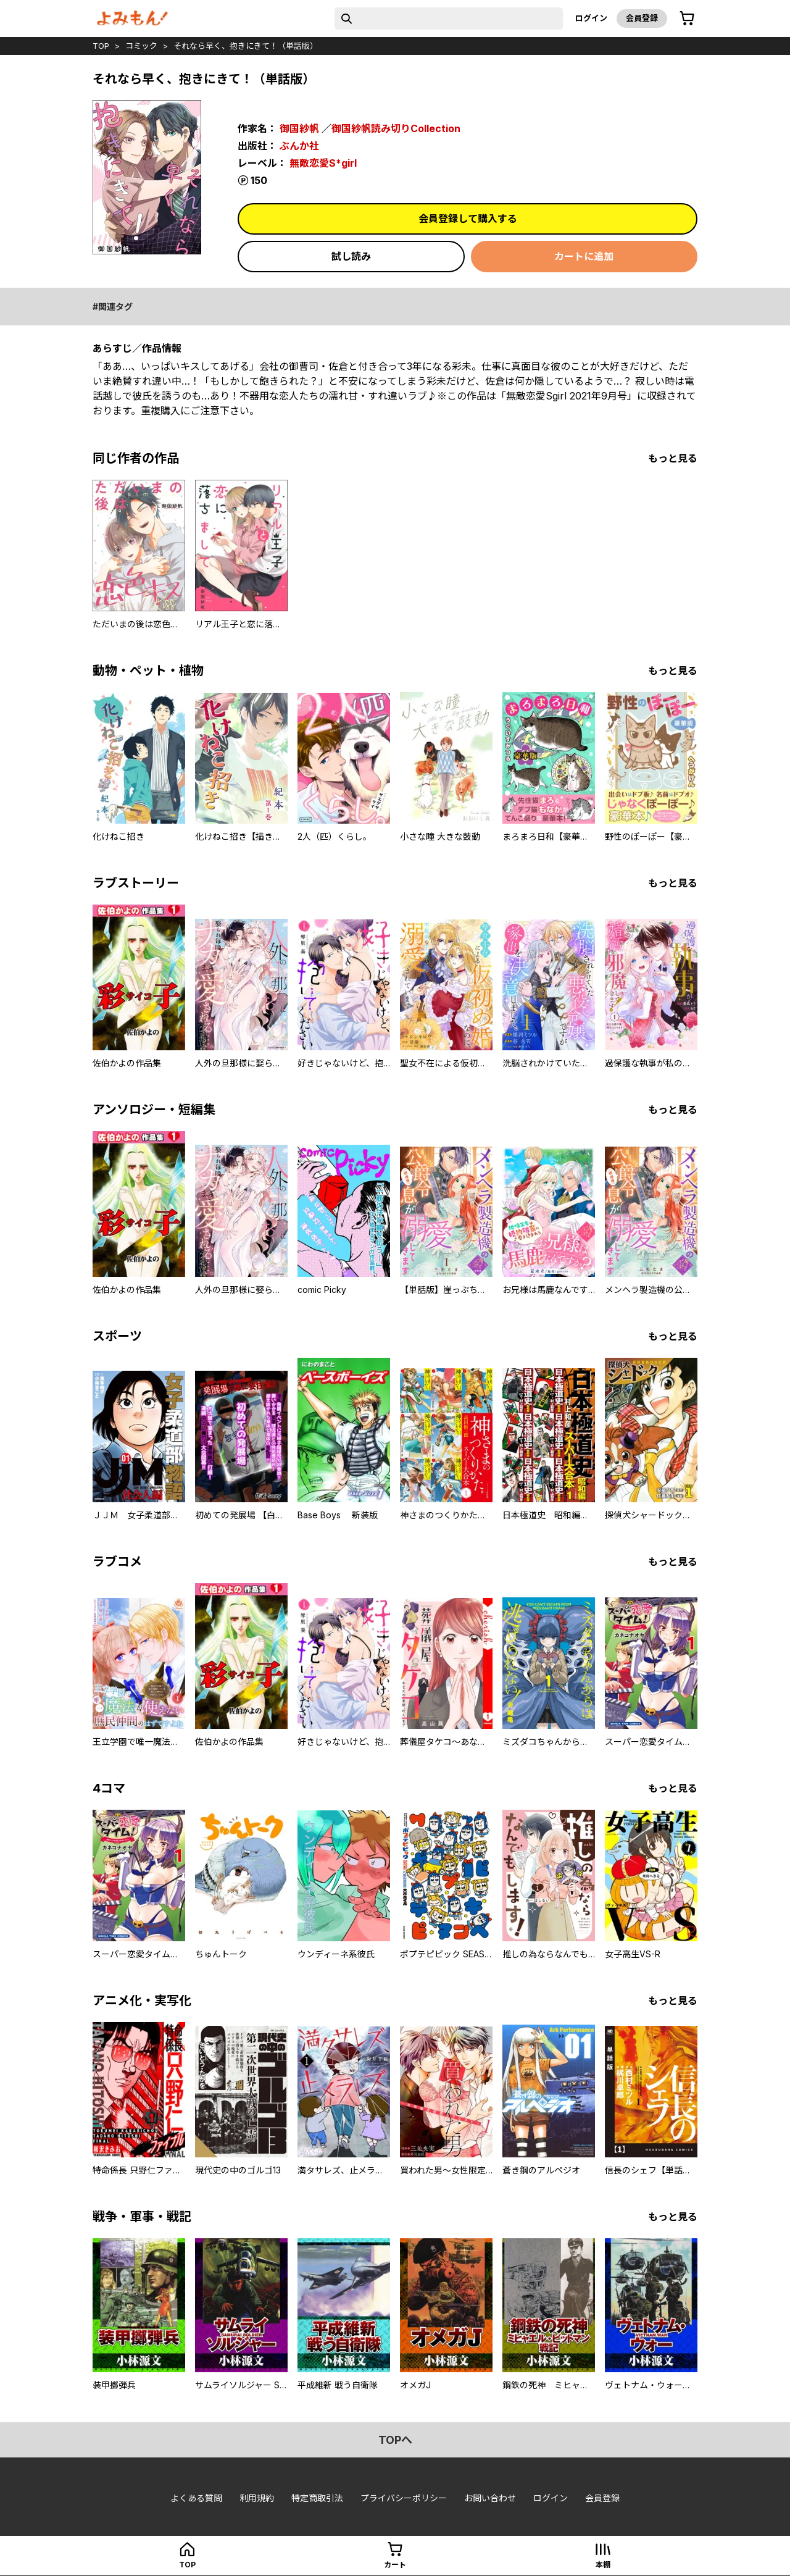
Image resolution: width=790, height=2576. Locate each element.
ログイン (591, 18)
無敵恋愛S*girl (323, 163)
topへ (395, 2439)
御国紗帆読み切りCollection (395, 128)
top (101, 46)
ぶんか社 (299, 146)
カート (395, 2564)
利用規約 (256, 2498)
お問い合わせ (490, 2498)
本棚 (603, 2564)
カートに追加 (583, 256)
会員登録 (642, 18)
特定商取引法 (317, 2498)
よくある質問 (196, 2498)
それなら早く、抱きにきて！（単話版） (245, 46)
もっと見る (672, 458)
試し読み (351, 256)
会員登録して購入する (467, 218)
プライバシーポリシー (403, 2498)
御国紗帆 (299, 128)
